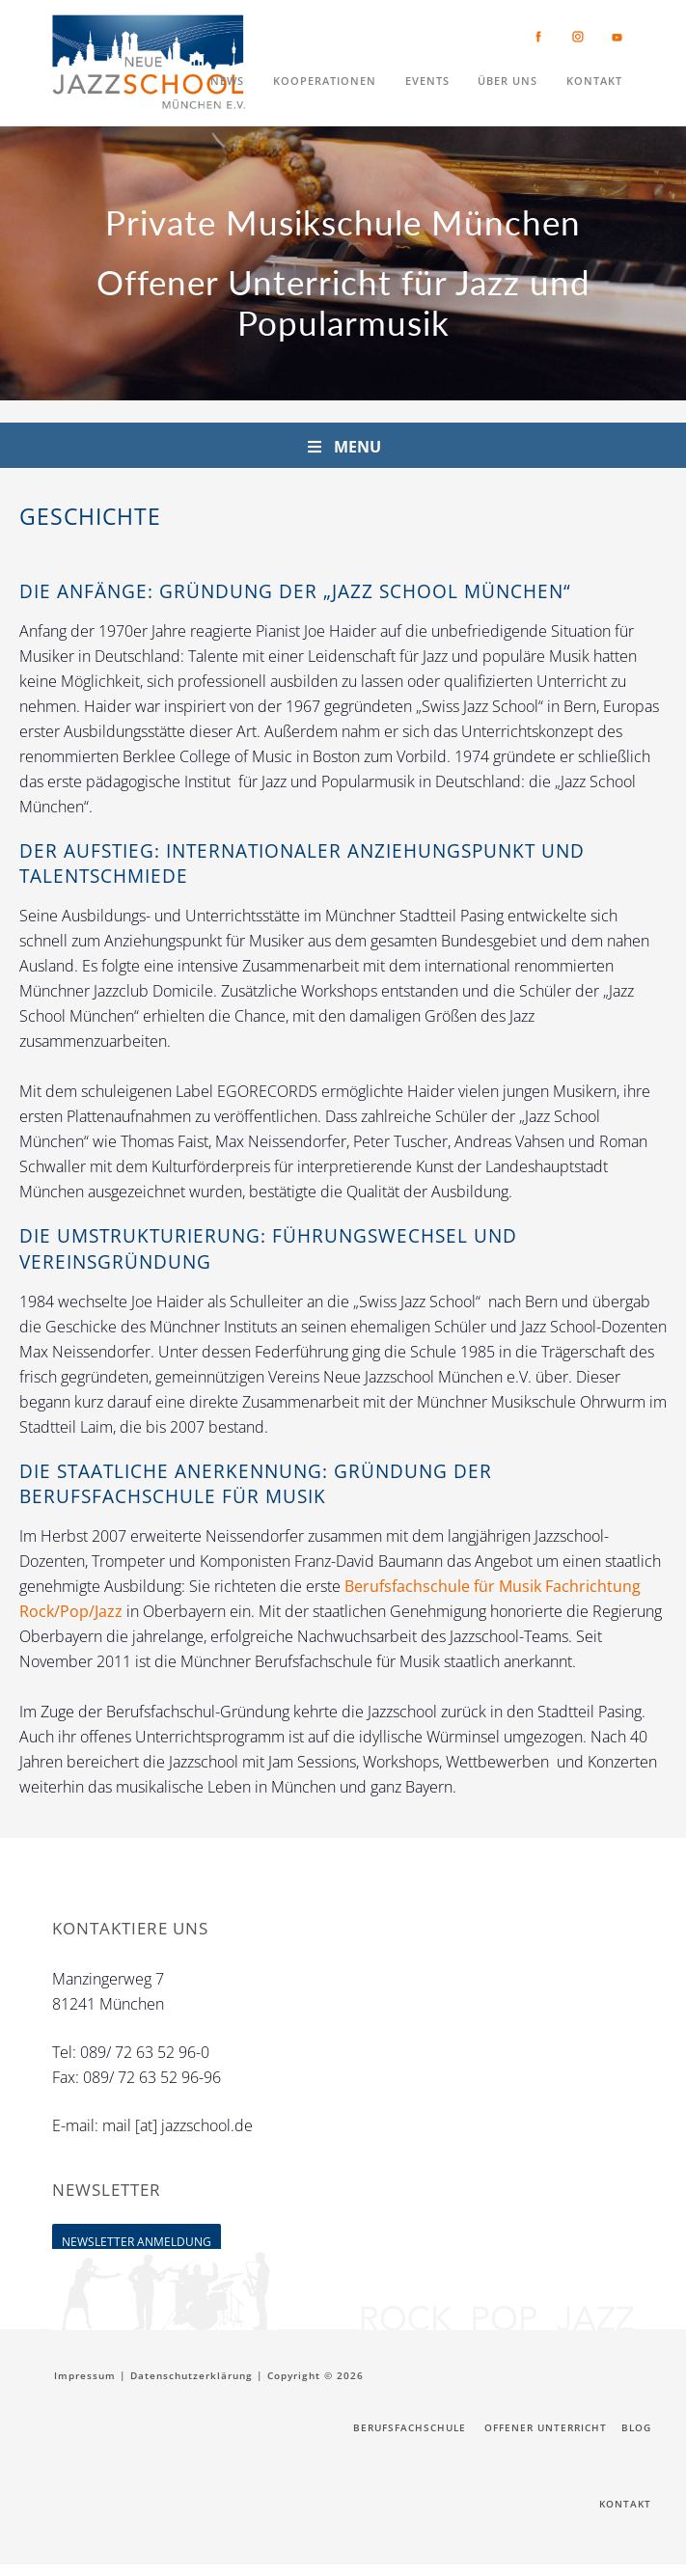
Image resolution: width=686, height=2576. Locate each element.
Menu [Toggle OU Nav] (343, 446)
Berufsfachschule (408, 2428)
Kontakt (625, 2510)
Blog (636, 2428)
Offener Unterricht (545, 2428)
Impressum (85, 2375)
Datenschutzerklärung (191, 2375)
